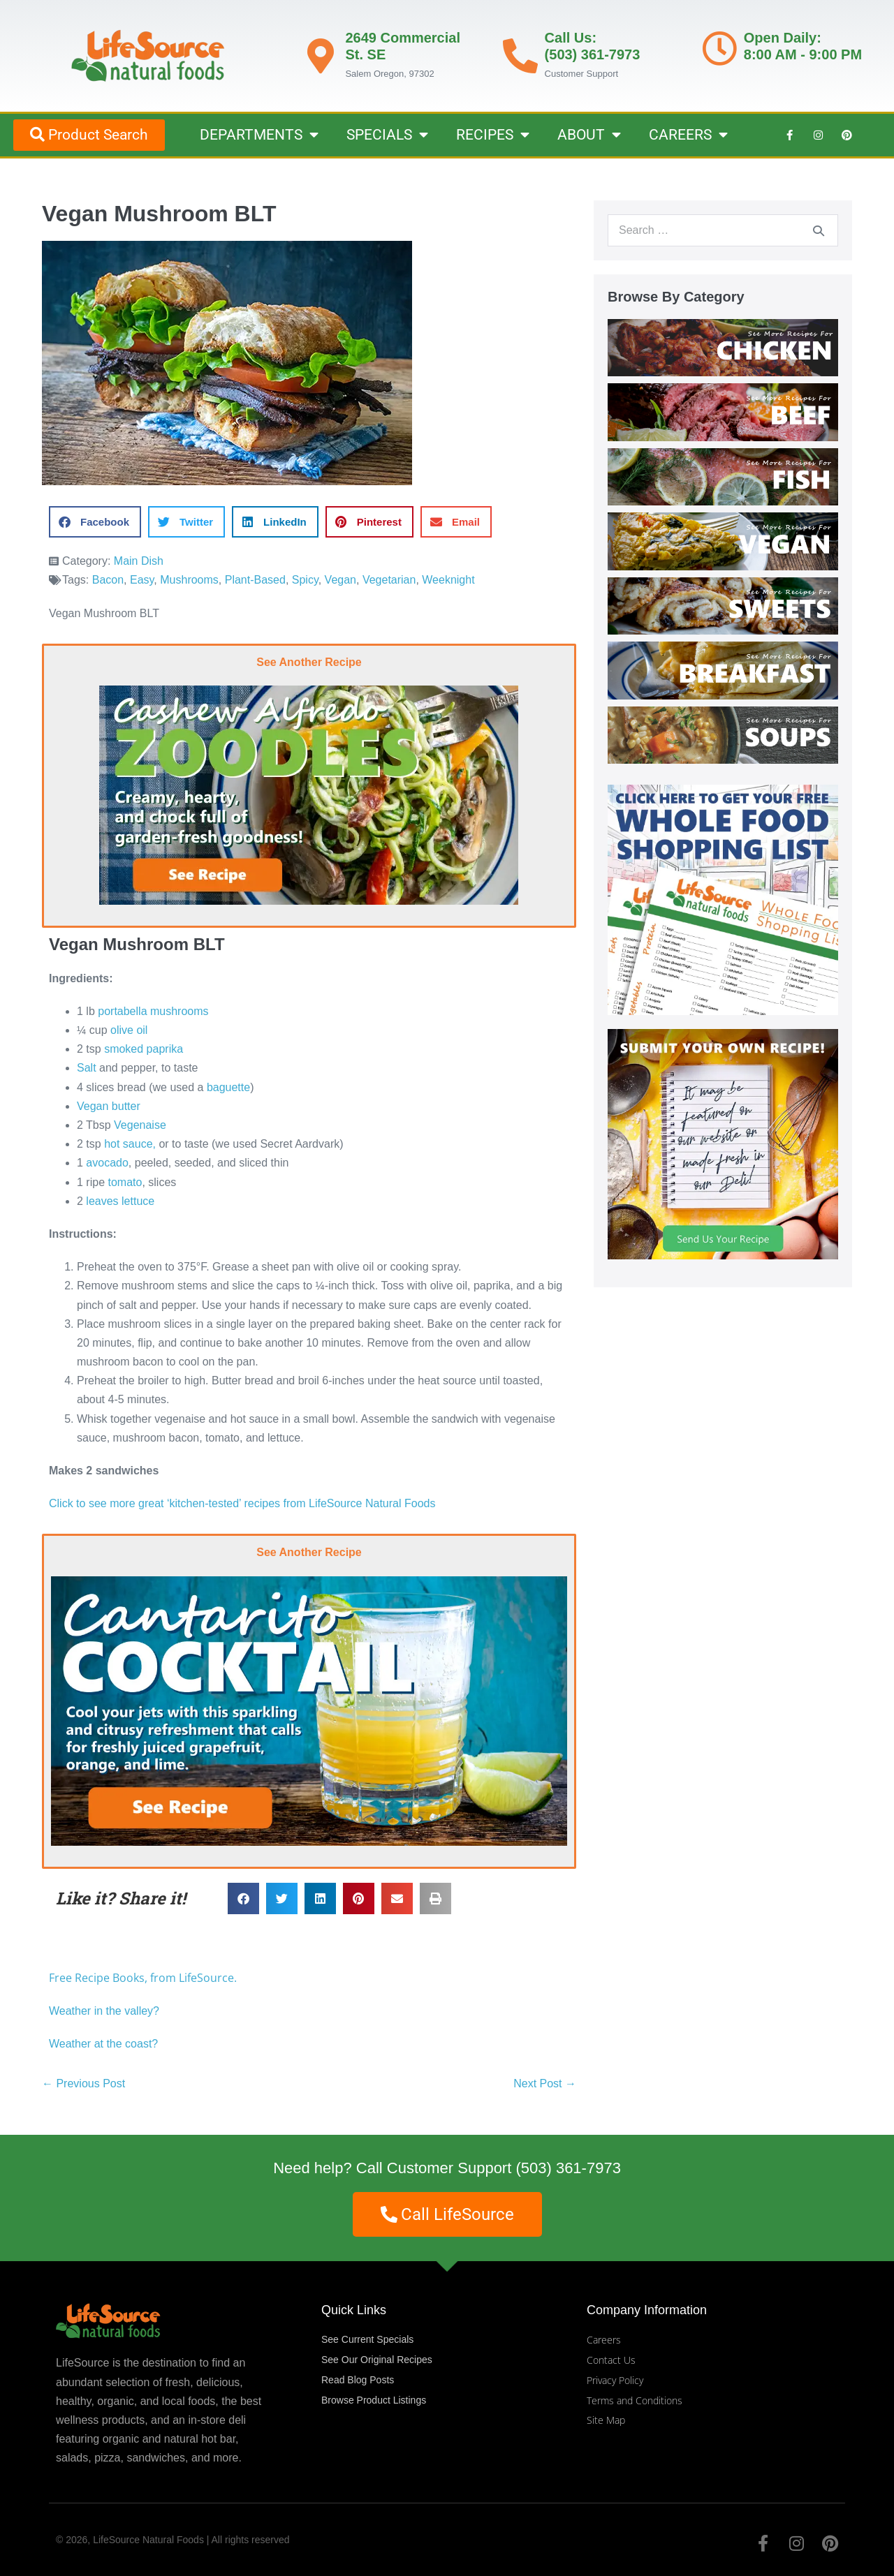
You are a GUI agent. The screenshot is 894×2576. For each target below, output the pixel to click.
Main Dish (138, 561)
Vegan (340, 580)
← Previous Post (83, 2083)
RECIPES (492, 135)
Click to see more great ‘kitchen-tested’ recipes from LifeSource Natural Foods (242, 1503)
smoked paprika (143, 1049)
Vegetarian (389, 580)
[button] (95, 522)
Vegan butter (108, 1106)
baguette (228, 1087)
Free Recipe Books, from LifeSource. (143, 1977)
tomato (125, 1182)
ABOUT (589, 135)
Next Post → (544, 2083)
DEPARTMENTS (259, 135)
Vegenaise (140, 1125)
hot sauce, (130, 1144)
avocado (107, 1163)
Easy (142, 580)
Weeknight (448, 580)
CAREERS (688, 135)
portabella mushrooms (153, 1011)
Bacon (108, 580)
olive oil (128, 1030)
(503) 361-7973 (567, 2168)
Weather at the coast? (103, 2044)
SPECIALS (387, 135)
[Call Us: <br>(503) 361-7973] (520, 55)
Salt (86, 1068)
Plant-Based (255, 580)
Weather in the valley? (105, 2011)
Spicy (305, 580)
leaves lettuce (120, 1201)
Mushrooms (189, 580)
